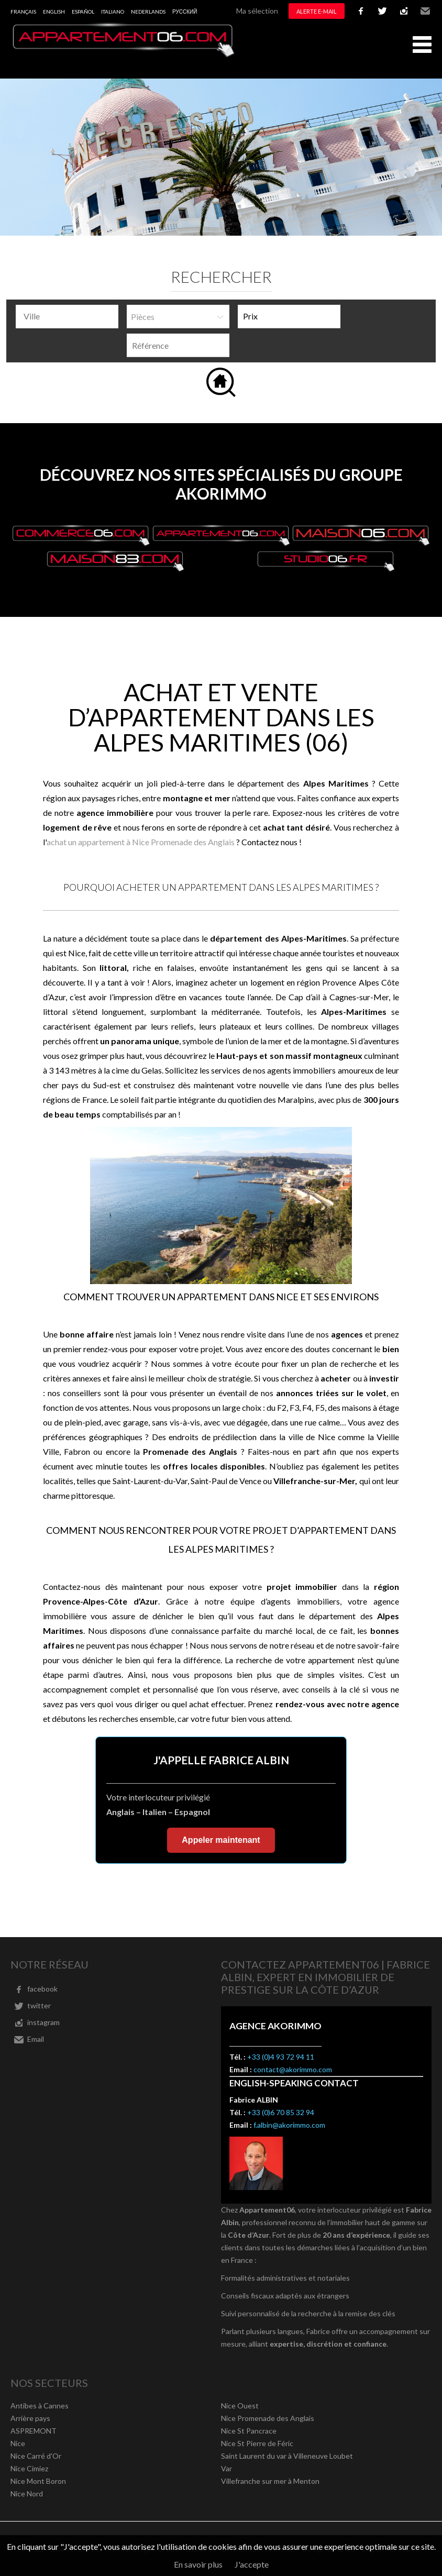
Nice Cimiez (29, 2468)
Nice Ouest (240, 2405)
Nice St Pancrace (249, 2430)
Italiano (112, 11)
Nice (17, 2443)
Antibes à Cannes (39, 2405)
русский (184, 11)
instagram (403, 11)
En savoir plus (198, 2564)
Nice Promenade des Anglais (267, 2418)
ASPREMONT (33, 2430)
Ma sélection (257, 10)
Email (425, 11)
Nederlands (148, 11)
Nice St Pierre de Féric (257, 2443)
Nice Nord (26, 2493)
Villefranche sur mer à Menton (270, 2481)
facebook (360, 11)
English (54, 11)
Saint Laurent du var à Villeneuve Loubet (287, 2455)
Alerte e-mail (316, 11)
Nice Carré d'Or (35, 2455)
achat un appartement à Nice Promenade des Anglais (141, 842)
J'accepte (252, 2564)
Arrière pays (30, 2418)
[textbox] (70, 316)
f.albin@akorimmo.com (289, 2124)
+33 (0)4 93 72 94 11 (280, 2056)
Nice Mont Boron (38, 2481)
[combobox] (67, 316)
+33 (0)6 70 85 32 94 (280, 2112)
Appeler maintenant (221, 1840)
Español (83, 11)
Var (226, 2468)
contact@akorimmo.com (292, 2069)
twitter (382, 11)
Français (23, 11)
